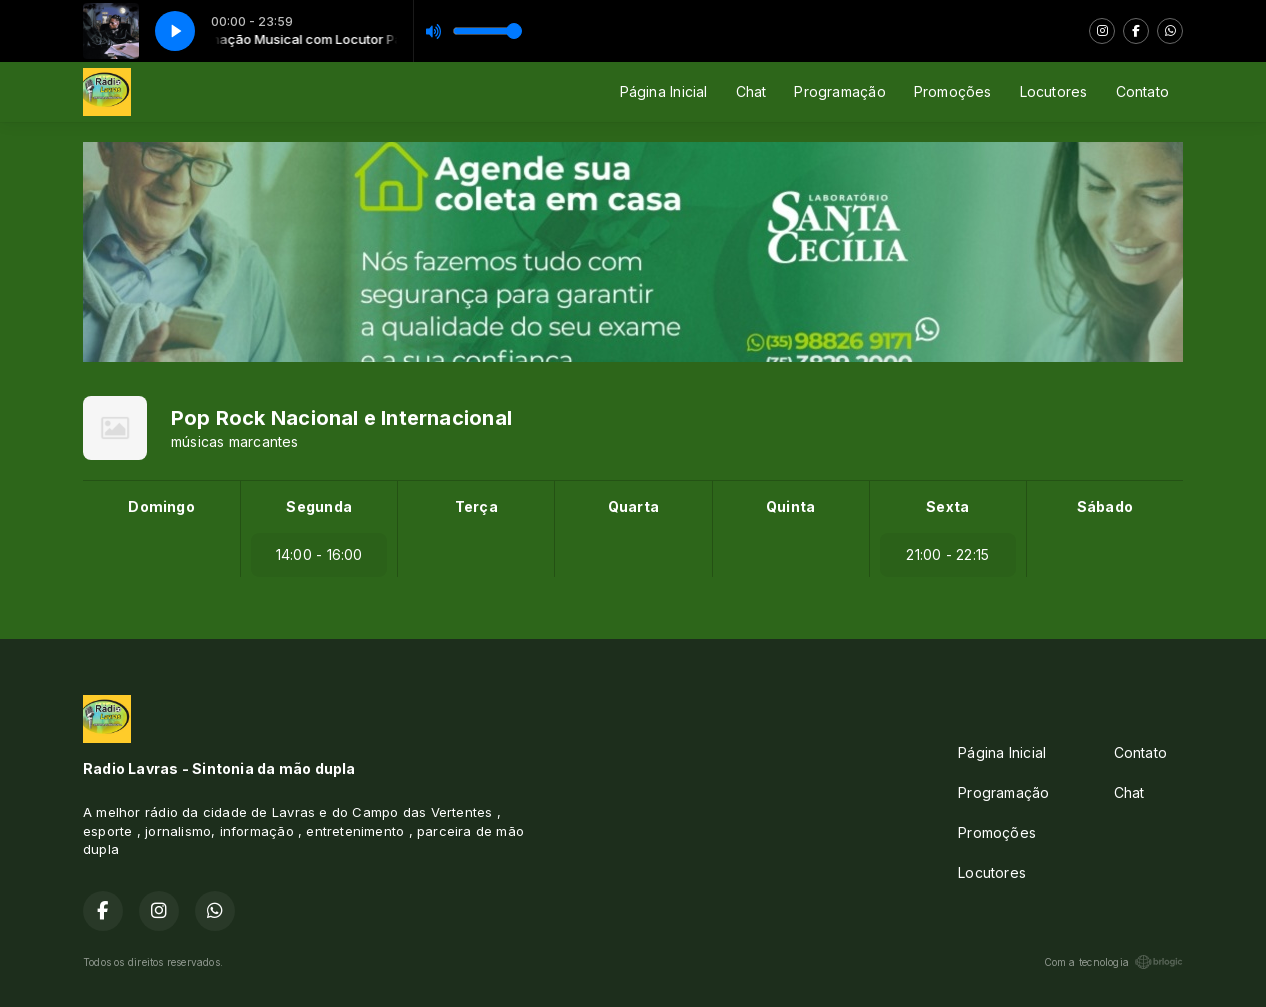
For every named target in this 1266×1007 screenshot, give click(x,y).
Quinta (790, 506)
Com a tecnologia (1113, 962)
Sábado (1105, 506)
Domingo (161, 506)
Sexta (947, 506)
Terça (476, 506)
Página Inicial (664, 91)
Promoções (953, 91)
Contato (1142, 91)
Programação (839, 91)
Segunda (318, 506)
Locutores (1054, 91)
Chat (751, 91)
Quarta (633, 506)
